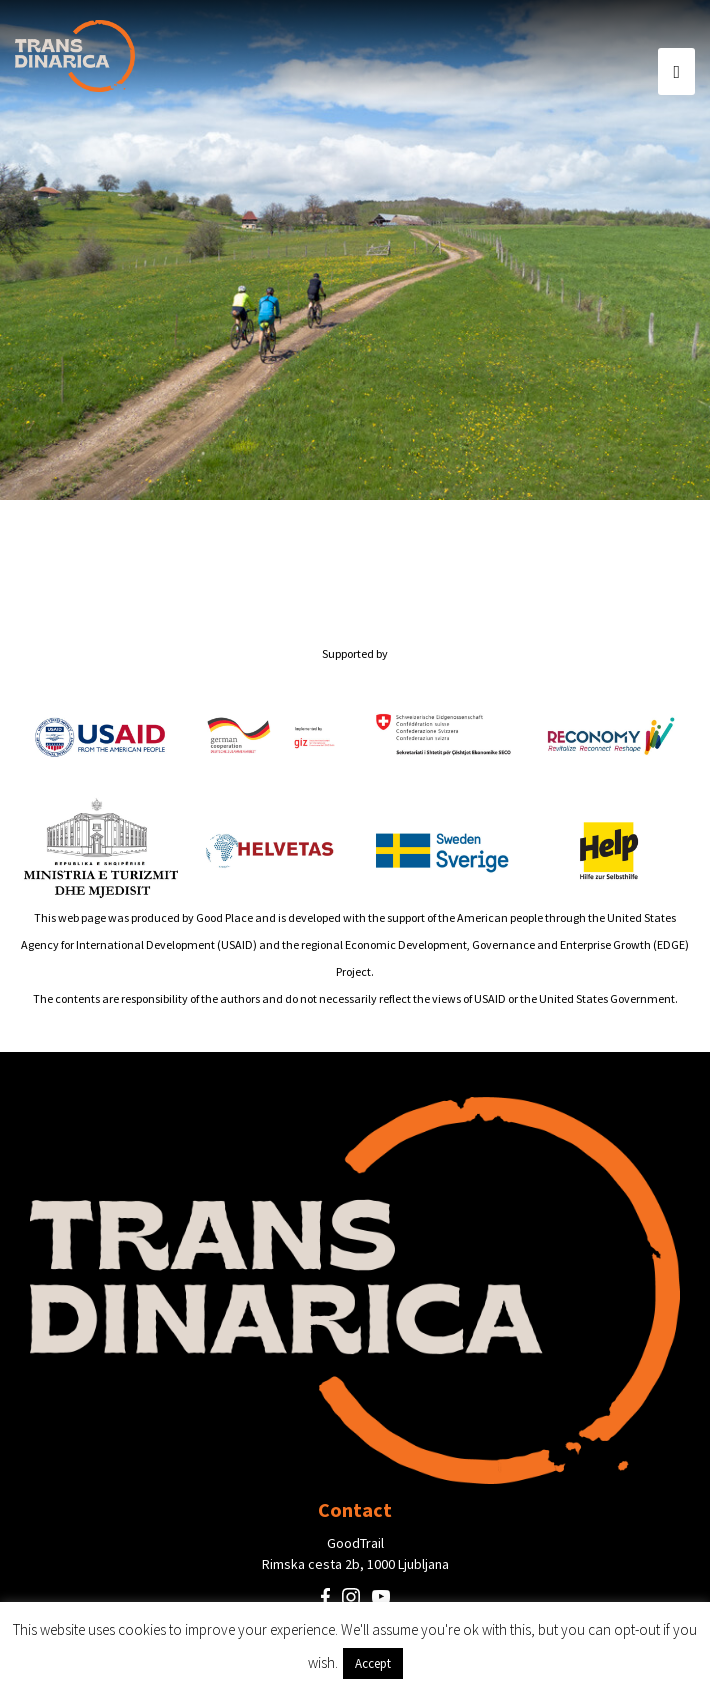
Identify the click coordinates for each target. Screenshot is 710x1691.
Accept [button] (373, 1663)
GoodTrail (355, 1543)
